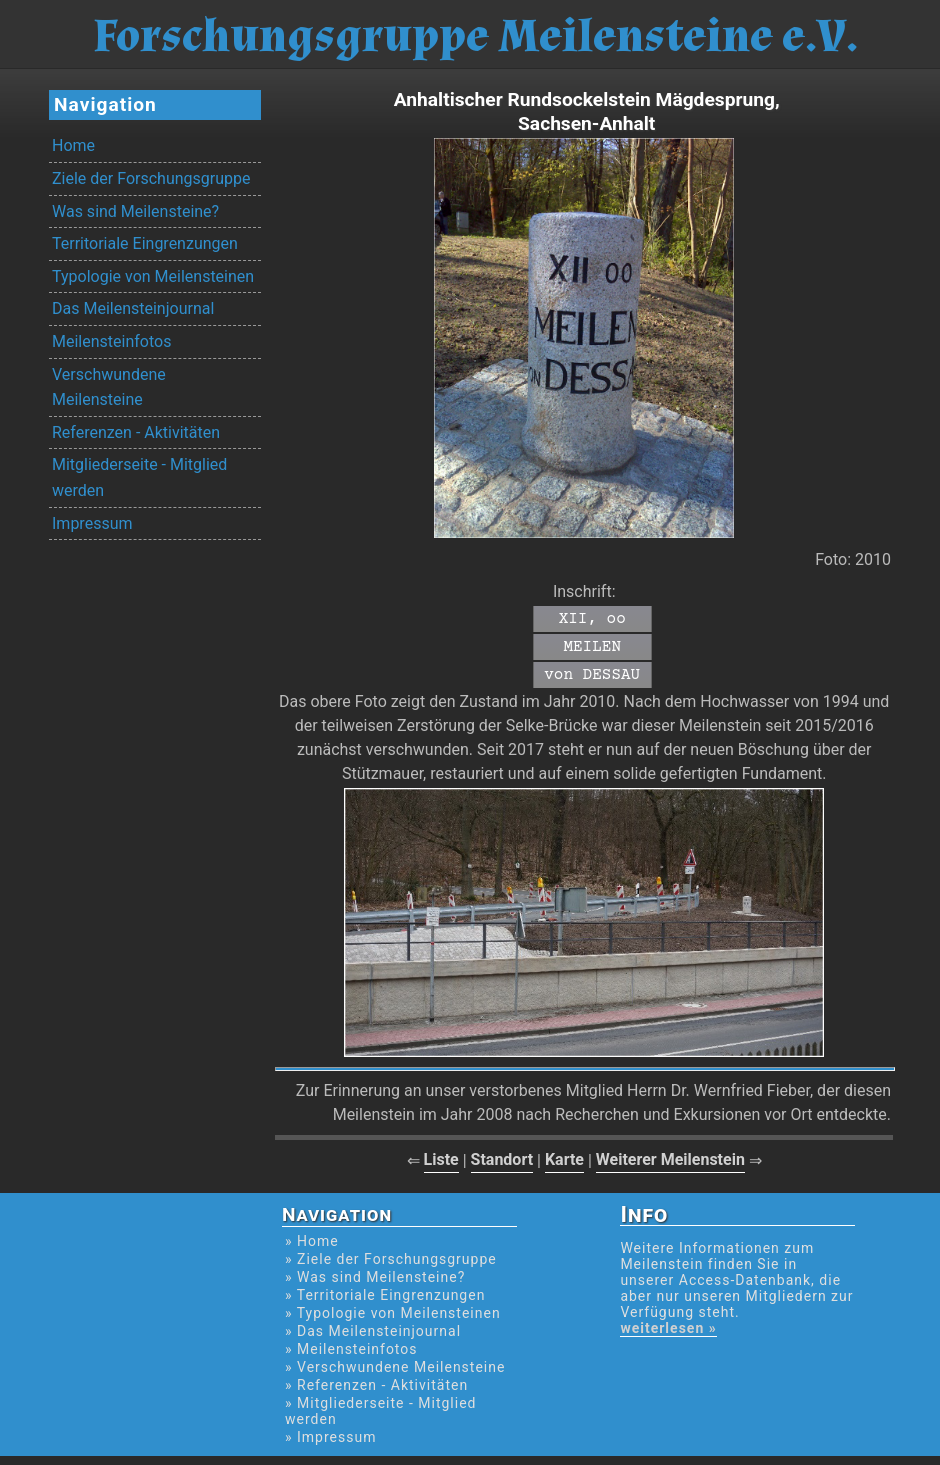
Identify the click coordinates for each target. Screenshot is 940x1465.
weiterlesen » (668, 1328)
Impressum (92, 523)
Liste (441, 1159)
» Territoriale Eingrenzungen (385, 1295)
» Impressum (330, 1437)
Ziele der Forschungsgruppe (151, 178)
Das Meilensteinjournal (133, 308)
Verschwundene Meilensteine (109, 387)
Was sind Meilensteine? (135, 211)
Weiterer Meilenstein (670, 1159)
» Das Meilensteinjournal (373, 1331)
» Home (312, 1241)
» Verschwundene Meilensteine (395, 1367)
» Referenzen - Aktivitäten (376, 1385)
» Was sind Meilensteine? (375, 1277)
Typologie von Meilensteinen (153, 276)
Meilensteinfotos (111, 341)
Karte (564, 1159)
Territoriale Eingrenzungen (145, 243)
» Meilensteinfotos (351, 1349)
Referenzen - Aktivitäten (136, 432)
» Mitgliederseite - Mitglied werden (380, 1411)
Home (73, 145)
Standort (502, 1159)
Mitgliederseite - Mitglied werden (139, 477)
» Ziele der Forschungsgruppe (391, 1259)
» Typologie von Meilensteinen (393, 1313)
